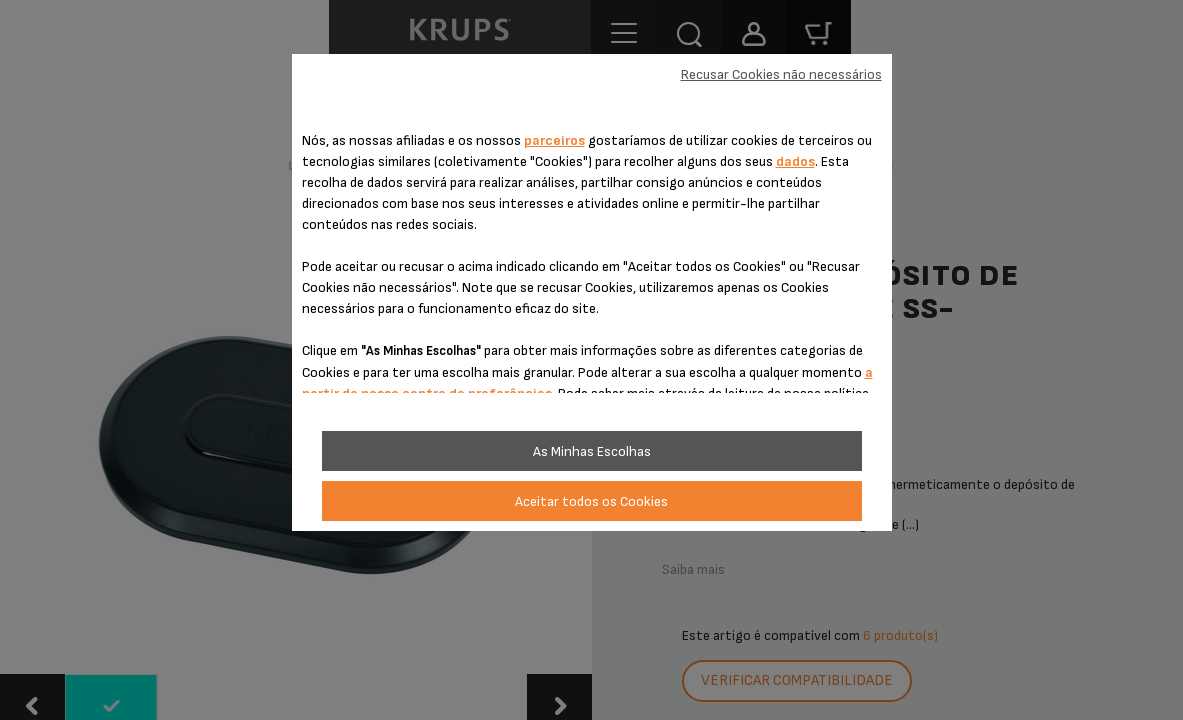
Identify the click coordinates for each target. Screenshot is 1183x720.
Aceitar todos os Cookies (591, 501)
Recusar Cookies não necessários (781, 74)
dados (795, 161)
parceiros (554, 140)
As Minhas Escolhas (592, 451)
